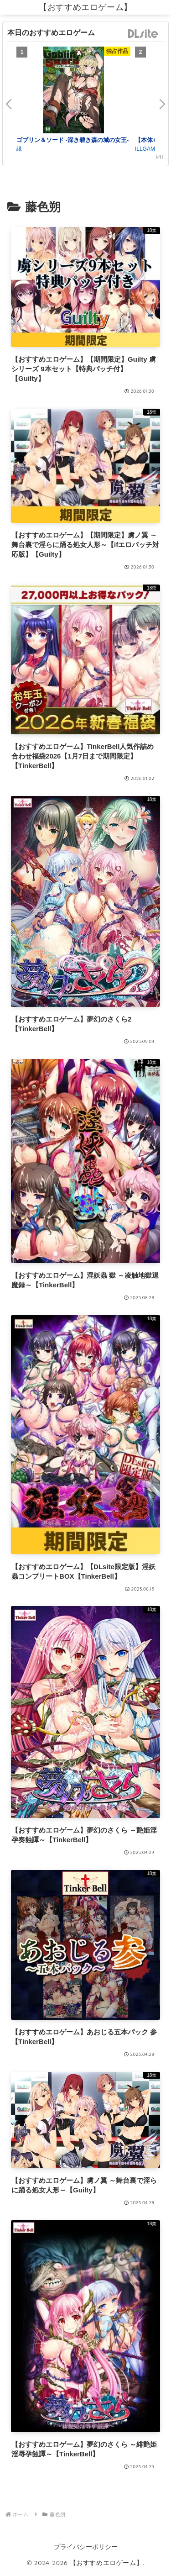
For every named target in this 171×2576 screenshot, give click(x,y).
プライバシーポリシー (86, 2546)
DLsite (143, 34)
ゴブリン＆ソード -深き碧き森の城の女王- (72, 140)
